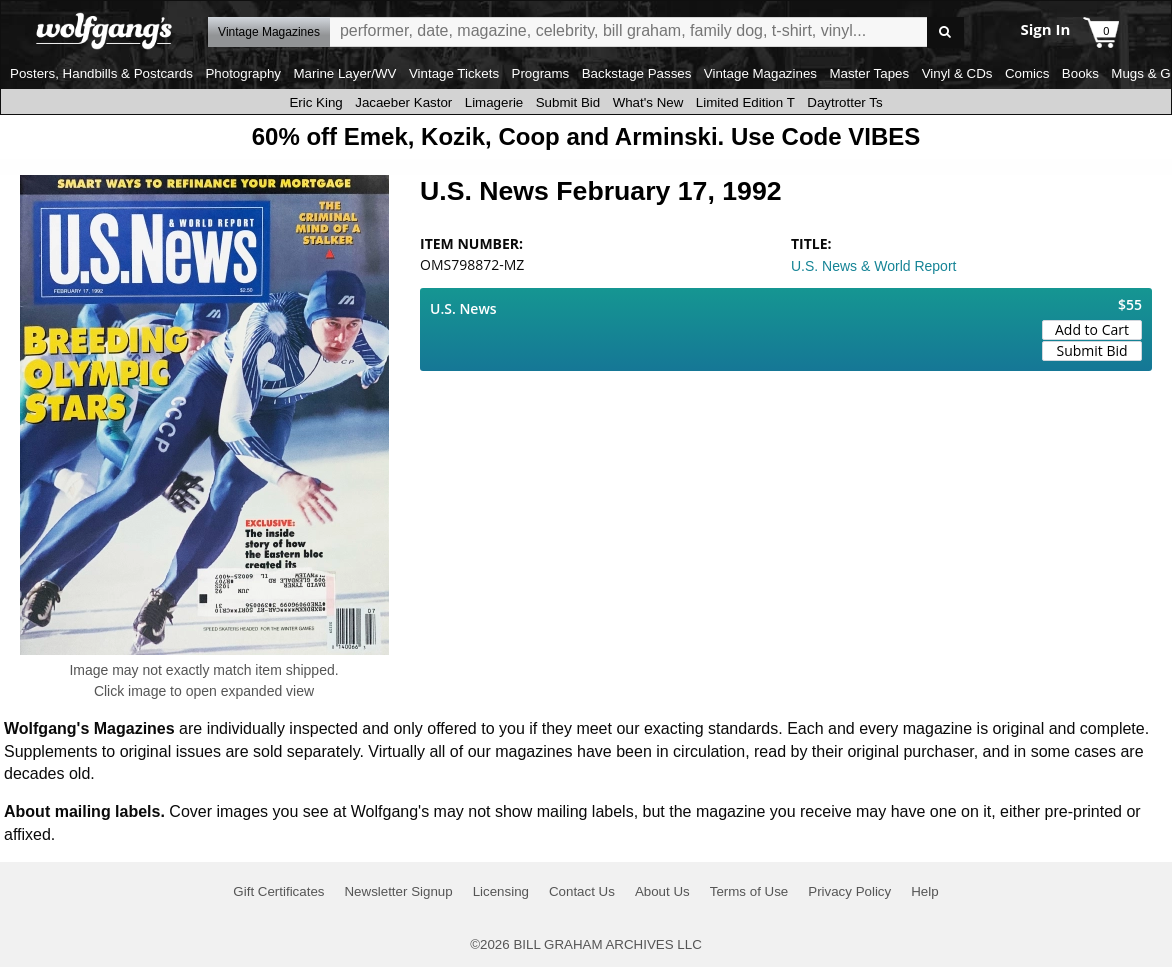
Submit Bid (568, 102)
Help (924, 891)
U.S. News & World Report (873, 266)
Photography (243, 73)
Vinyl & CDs (957, 73)
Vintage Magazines (760, 73)
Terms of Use (749, 891)
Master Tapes (869, 73)
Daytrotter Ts (844, 102)
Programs (541, 73)
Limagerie (494, 102)
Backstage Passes (637, 73)
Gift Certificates (278, 891)
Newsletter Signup (398, 891)
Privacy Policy (849, 891)
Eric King (315, 102)
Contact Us (582, 891)
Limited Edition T (745, 102)
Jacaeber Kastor (403, 102)
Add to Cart (1092, 329)
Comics (1027, 73)
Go (945, 32)
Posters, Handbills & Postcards (101, 73)
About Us (662, 891)
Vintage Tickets (454, 73)
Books (1080, 73)
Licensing (501, 891)
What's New (648, 102)
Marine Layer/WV (344, 73)
